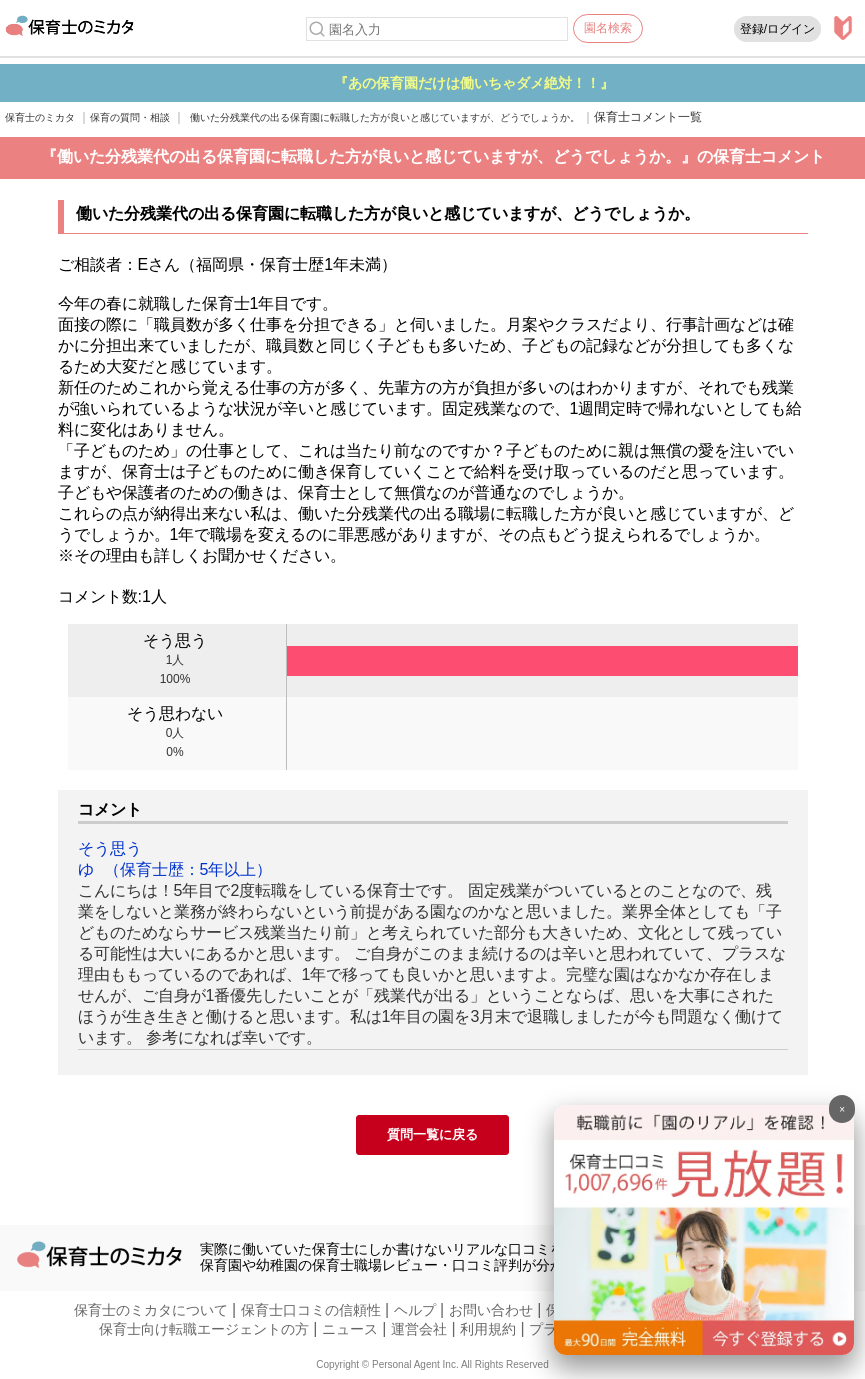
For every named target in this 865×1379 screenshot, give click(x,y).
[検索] (317, 29)
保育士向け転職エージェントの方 (204, 1329)
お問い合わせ (491, 1310)
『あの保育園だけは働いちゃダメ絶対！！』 (567, 83)
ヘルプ (415, 1310)
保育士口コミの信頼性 (311, 1310)
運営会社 (419, 1329)
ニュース (350, 1329)
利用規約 (488, 1329)
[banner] (704, 1349)
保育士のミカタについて (151, 1310)
